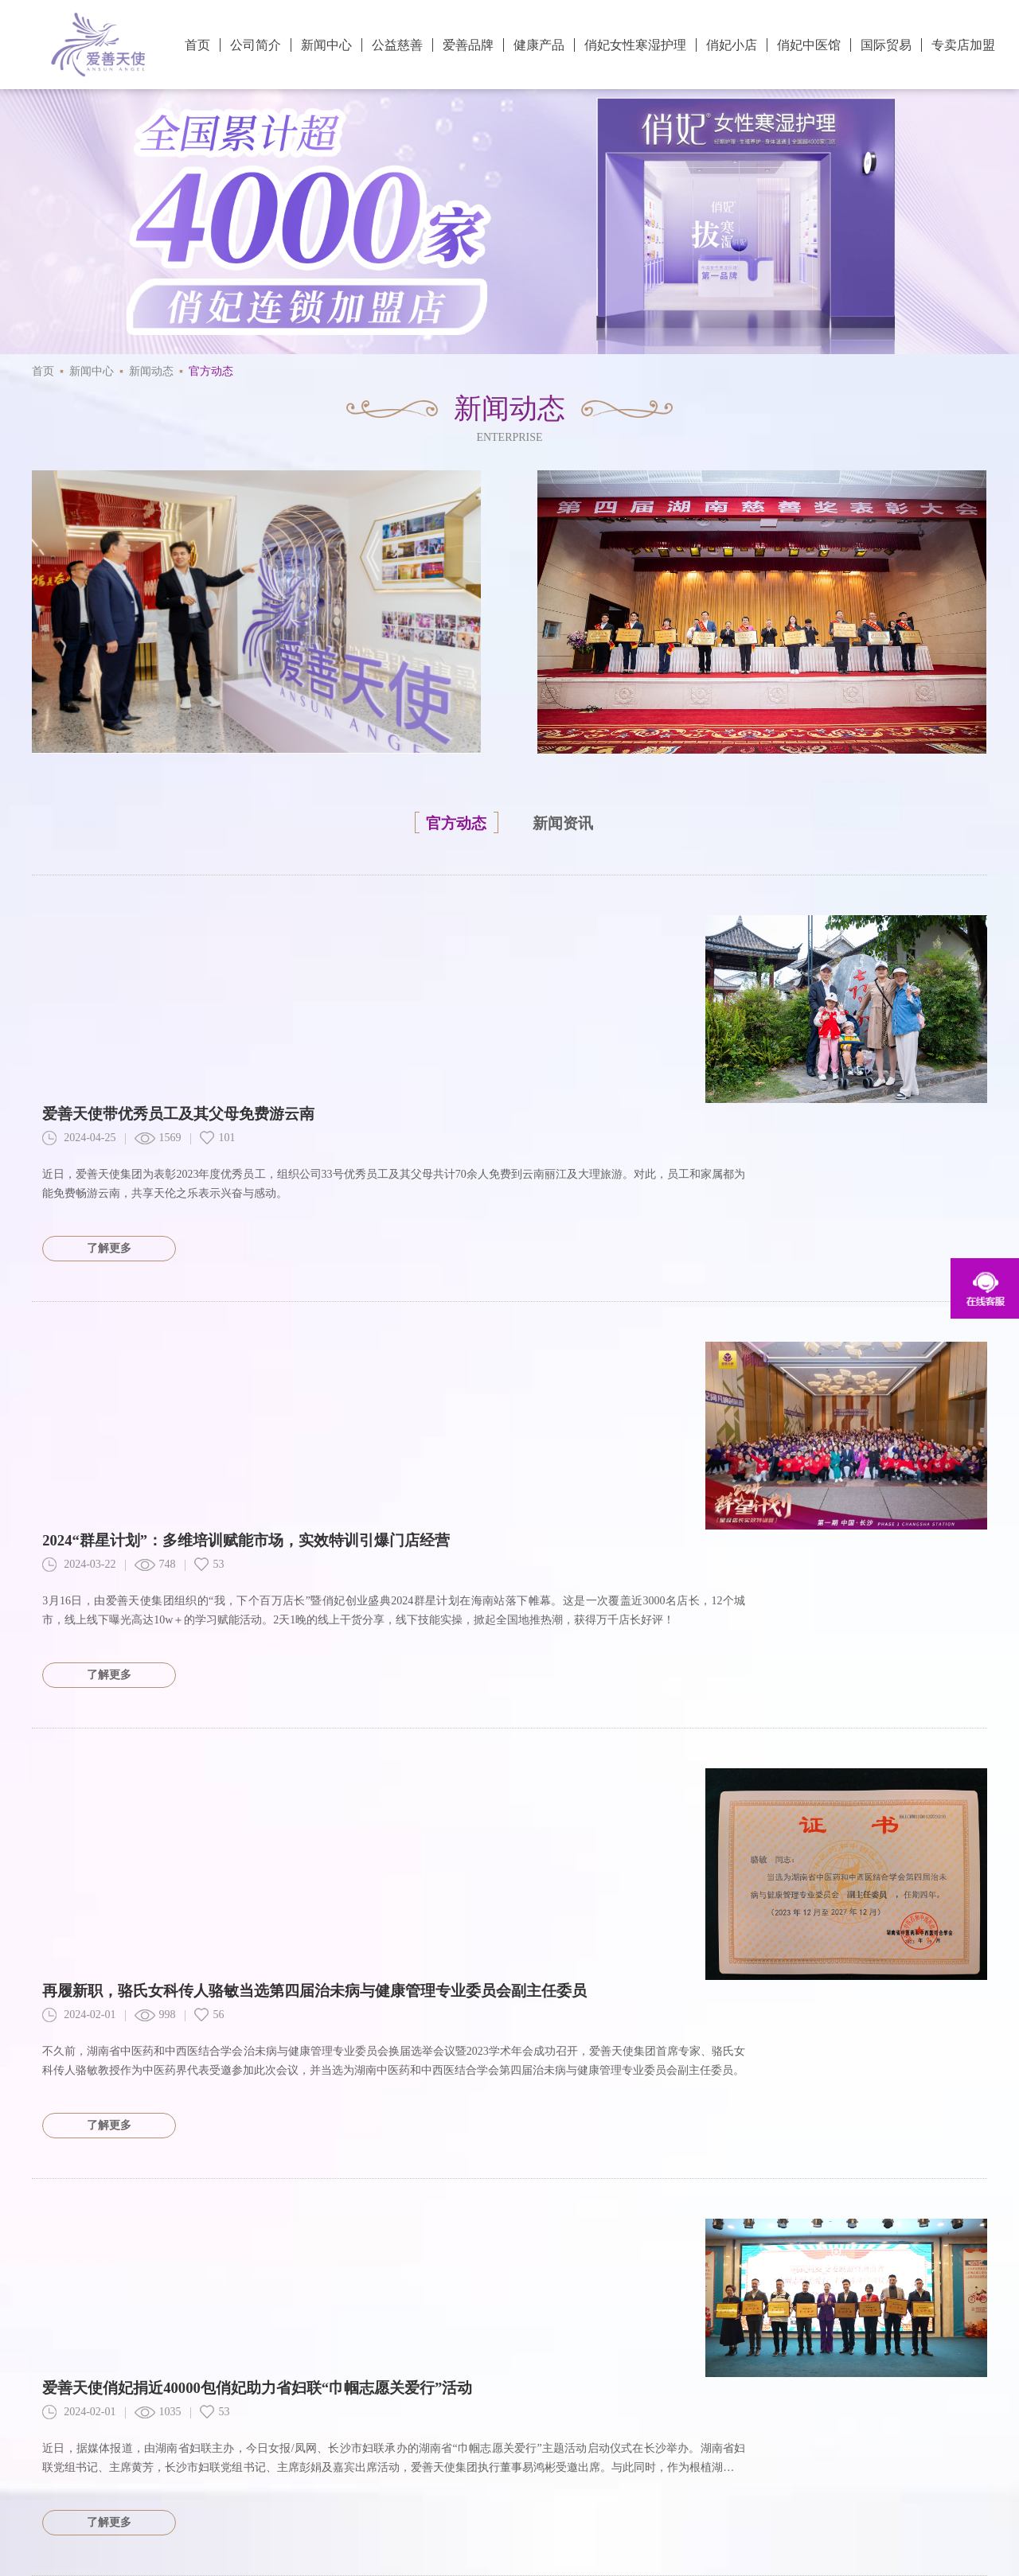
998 (160, 1488)
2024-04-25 (84, 952)
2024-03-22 (84, 1220)
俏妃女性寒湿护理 (635, 45)
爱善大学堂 (232, 2416)
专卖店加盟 (963, 45)
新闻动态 (151, 371)
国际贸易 (886, 45)
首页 (197, 45)
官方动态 (211, 371)
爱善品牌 (468, 45)
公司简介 (255, 45)
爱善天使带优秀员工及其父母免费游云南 (191, 927)
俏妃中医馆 (809, 45)
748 (160, 1220)
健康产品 (538, 45)
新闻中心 (326, 45)
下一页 (943, 2251)
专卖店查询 (138, 2417)
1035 (162, 1780)
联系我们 (307, 2417)
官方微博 (504, 2417)
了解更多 (114, 1062)
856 (160, 2020)
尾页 (583, 2251)
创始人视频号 (899, 2417)
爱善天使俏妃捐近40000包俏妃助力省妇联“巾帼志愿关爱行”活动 (275, 1755)
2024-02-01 (84, 1488)
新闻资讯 (573, 822)
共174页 (67, 2251)
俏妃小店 (731, 45)
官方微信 (604, 2417)
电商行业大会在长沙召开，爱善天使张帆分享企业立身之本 (255, 1996)
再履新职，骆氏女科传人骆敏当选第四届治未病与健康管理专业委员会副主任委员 (334, 1463)
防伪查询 (57, 2417)
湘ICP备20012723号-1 (935, 2479)
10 (527, 2251)
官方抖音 (697, 2417)
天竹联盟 (132, 2517)
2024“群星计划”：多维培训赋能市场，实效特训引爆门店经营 (263, 1195)
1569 (162, 951)
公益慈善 (397, 45)
